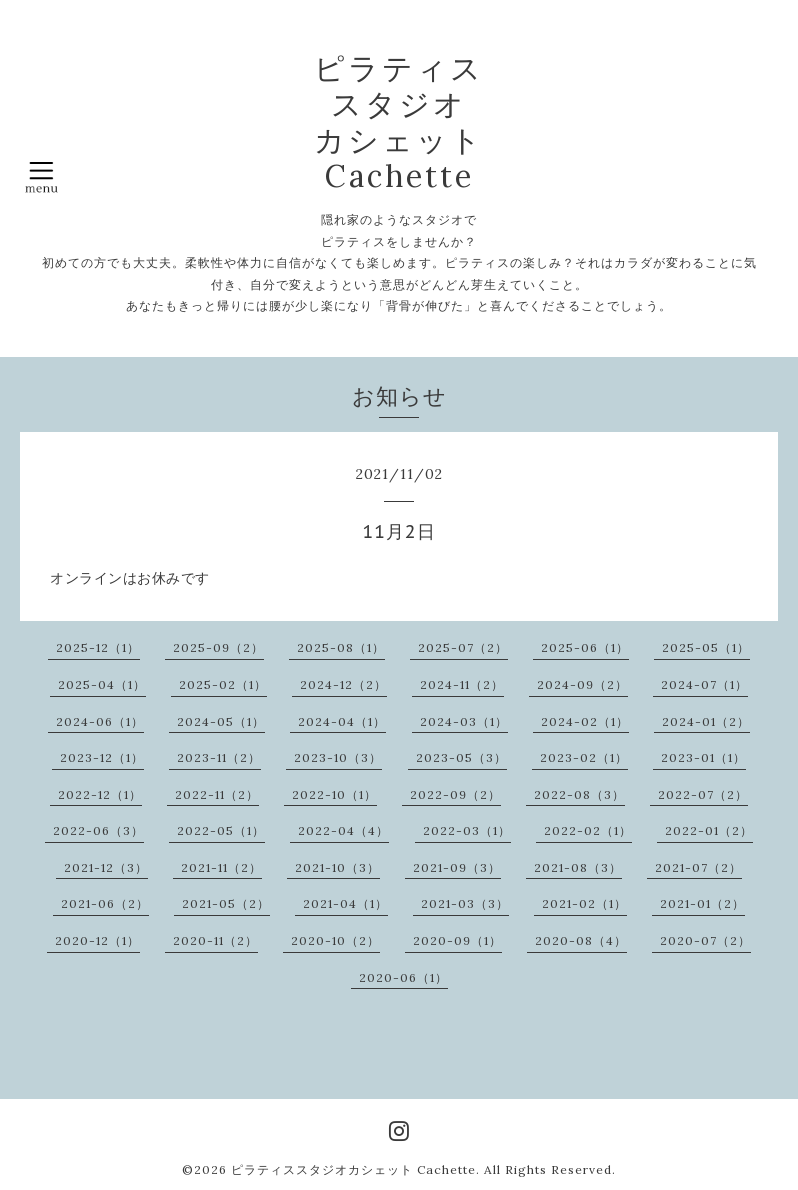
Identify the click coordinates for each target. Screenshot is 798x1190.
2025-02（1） (223, 684)
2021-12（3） (106, 867)
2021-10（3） (337, 867)
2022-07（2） (703, 794)
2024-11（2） (462, 684)
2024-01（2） (706, 721)
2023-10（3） (338, 757)
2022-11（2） (217, 794)
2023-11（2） (219, 757)
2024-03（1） (464, 721)
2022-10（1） (334, 794)
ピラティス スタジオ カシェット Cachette (399, 122)
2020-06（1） (403, 977)
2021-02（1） (584, 903)
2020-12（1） (97, 940)
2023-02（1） (584, 757)
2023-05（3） (461, 757)
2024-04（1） (342, 721)
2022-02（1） (588, 830)
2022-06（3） (98, 830)
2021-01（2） (702, 903)
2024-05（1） (221, 721)
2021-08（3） (578, 867)
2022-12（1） (100, 794)
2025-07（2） (463, 647)
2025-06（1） (585, 647)
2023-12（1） (102, 757)
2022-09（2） (455, 794)
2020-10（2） (335, 940)
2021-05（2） (226, 903)
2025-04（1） (102, 684)
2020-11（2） (215, 940)
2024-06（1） (100, 721)
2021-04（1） (345, 903)
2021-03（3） (465, 903)
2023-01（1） (703, 757)
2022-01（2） (709, 830)
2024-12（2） (343, 684)
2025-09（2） (218, 647)
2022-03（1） (467, 830)
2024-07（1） (704, 684)
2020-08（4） (581, 940)
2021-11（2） (221, 867)
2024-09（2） (582, 684)
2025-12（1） (98, 647)
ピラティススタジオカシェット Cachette (353, 1169)
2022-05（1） (221, 830)
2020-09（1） (457, 940)
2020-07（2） (705, 940)
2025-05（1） (706, 647)
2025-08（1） (341, 647)
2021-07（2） (698, 867)
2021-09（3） (457, 867)
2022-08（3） (579, 794)
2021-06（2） (105, 903)
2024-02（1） (585, 721)
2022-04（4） (343, 830)
